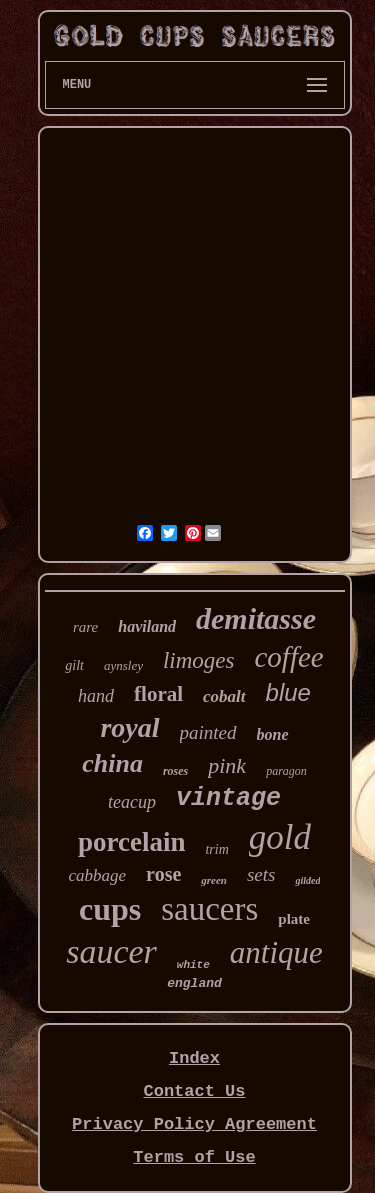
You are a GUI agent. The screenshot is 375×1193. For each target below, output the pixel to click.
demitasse (256, 618)
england (194, 983)
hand (96, 696)
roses (175, 771)
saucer (111, 951)
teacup (132, 802)
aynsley (123, 665)
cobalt (224, 696)
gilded (307, 880)
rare (85, 627)
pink (227, 765)
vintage (228, 798)
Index (194, 1058)
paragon (286, 771)
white (193, 965)
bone (273, 734)
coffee (288, 657)
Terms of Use (194, 1157)
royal (129, 727)
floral (158, 694)
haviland (147, 626)
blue (288, 692)
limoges (199, 660)
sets (261, 874)
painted (208, 732)
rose (163, 874)
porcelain (132, 842)
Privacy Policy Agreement (194, 1124)
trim (216, 849)
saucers (209, 909)
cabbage (98, 875)
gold (280, 837)
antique (276, 952)
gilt (74, 665)
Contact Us (194, 1091)
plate (294, 919)
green (214, 880)
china (112, 763)
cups (110, 909)
